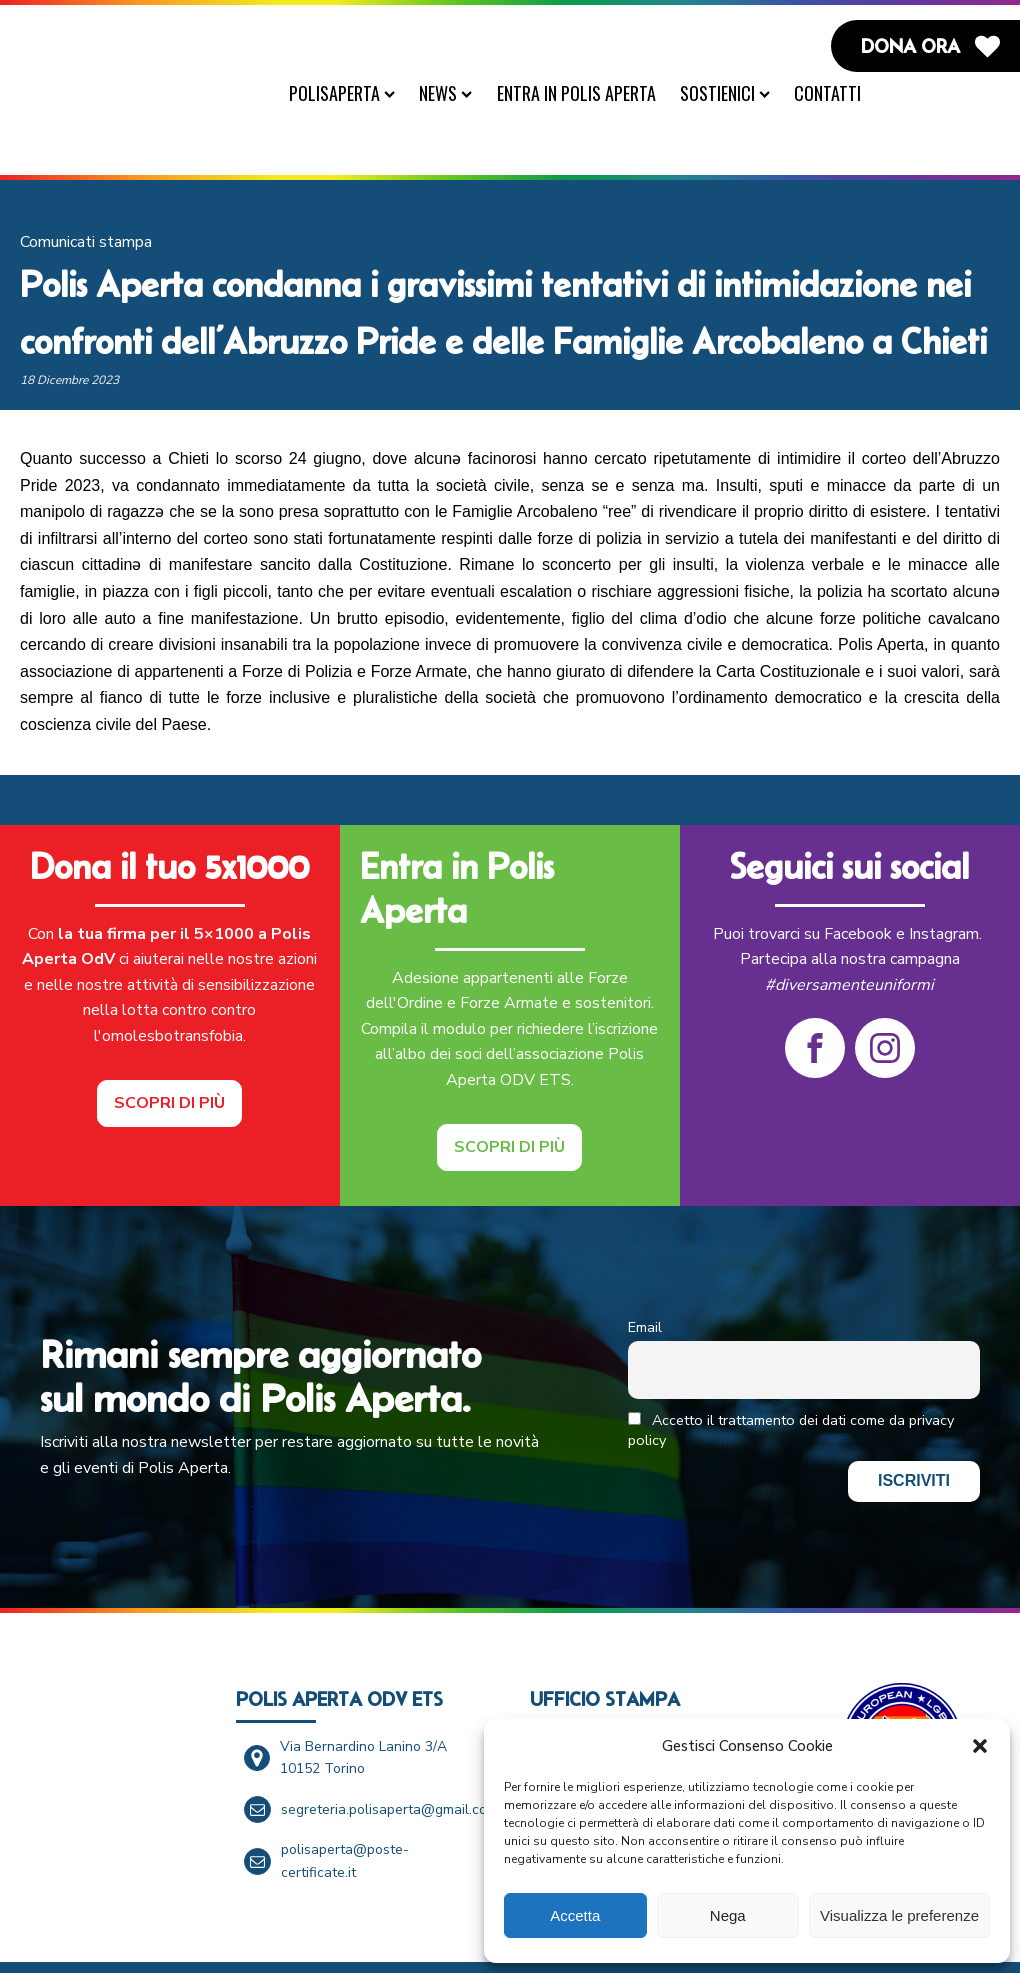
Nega (728, 1915)
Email (645, 1284)
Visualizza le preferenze (899, 1915)
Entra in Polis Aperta (586, 93)
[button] (980, 1746)
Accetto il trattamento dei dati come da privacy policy (791, 1387)
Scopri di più (169, 1059)
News (455, 93)
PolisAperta (352, 93)
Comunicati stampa (86, 199)
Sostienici (735, 93)
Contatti (837, 93)
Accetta (575, 1915)
